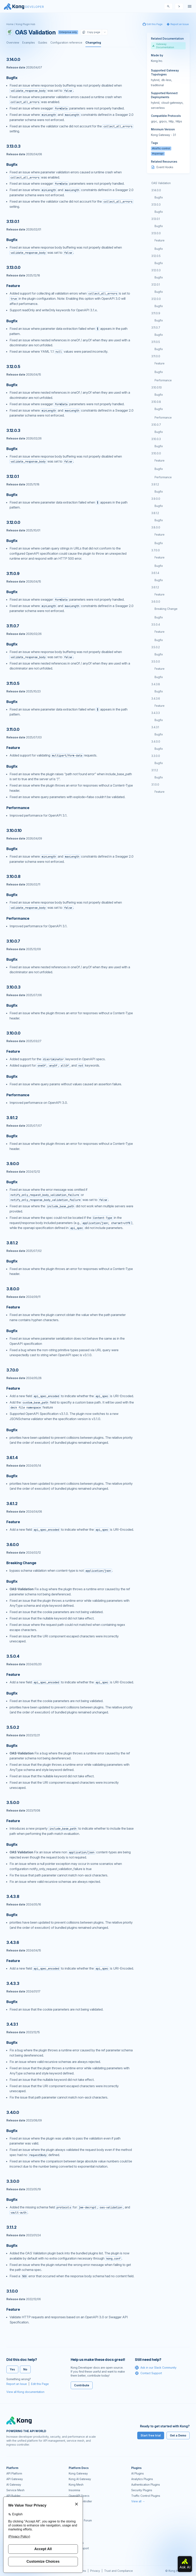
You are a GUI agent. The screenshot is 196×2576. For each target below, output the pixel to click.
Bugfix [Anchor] (12, 78)
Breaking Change (166, 608)
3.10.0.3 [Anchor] (13, 987)
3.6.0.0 (155, 601)
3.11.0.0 (155, 356)
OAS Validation (161, 183)
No (25, 2369)
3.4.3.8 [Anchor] (12, 1896)
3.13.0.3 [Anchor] (13, 146)
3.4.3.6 (155, 698)
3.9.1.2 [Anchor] (12, 1117)
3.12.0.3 (156, 270)
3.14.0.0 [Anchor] (13, 59)
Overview (12, 42)
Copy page (91, 32)
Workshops (76, 2542)
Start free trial (151, 2435)
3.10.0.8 (156, 401)
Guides (42, 42)
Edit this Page (40, 2384)
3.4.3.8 (155, 684)
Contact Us (76, 2554)
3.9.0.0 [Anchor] (12, 1163)
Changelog (93, 42)
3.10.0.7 (156, 424)
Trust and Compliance (118, 2570)
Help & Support (79, 2548)
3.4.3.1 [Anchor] (12, 2024)
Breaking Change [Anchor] (21, 1563)
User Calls (75, 2537)
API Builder (13, 2495)
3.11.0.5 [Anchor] (12, 683)
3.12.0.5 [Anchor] (13, 366)
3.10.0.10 (156, 387)
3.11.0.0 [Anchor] (12, 729)
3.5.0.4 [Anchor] (12, 1656)
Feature (160, 240)
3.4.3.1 (155, 727)
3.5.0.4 (155, 624)
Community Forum (80, 2520)
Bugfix (159, 197)
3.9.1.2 (155, 484)
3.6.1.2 (155, 587)
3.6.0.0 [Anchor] (12, 1544)
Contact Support (148, 2373)
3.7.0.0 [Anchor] (12, 1370)
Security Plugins (141, 2490)
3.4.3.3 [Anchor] (12, 1983)
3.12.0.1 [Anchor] (12, 476)
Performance (163, 380)
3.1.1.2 (154, 770)
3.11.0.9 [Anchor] (12, 573)
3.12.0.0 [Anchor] (13, 522)
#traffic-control (161, 148)
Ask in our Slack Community (155, 2368)
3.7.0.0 (155, 550)
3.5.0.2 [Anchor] (12, 1727)
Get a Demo (178, 2435)
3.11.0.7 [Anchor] (12, 626)
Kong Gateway (78, 2473)
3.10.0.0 (156, 453)
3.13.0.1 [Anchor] (12, 221)
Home (10, 24)
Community (76, 2514)
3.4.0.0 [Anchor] (12, 2112)
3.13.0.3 (156, 204)
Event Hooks (165, 167)
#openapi (158, 153)
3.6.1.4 (155, 573)
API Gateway (14, 2479)
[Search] (168, 6)
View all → (138, 2501)
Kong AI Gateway (80, 2479)
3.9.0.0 (155, 498)
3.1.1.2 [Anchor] (11, 2227)
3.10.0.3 (156, 439)
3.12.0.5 (156, 256)
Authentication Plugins (145, 2484)
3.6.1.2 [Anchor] (12, 1503)
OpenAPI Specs (79, 2495)
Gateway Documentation (163, 46)
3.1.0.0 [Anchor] (12, 2291)
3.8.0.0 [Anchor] (12, 1289)
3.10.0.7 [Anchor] (13, 941)
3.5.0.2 (155, 647)
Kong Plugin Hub (25, 24)
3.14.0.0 (156, 190)
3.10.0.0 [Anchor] (13, 1033)
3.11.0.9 (155, 313)
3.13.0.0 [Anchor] (13, 267)
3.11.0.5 (155, 342)
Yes (12, 2369)
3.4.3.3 (155, 713)
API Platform (14, 2473)
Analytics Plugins (142, 2479)
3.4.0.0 (155, 741)
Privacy (95, 2570)
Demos (73, 2531)
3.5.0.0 (155, 661)
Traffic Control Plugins (145, 2495)
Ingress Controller (80, 2501)
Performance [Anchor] (17, 808)
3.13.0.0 (156, 233)
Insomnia (74, 2490)
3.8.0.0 (155, 527)
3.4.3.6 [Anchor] (12, 1942)
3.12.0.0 (156, 299)
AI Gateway (13, 2484)
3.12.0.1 (155, 284)
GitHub (73, 2526)
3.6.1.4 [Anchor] (12, 1457)
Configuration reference (66, 42)
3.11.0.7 (155, 327)
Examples (28, 42)
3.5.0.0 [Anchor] (12, 1802)
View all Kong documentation (25, 2391)
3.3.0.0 (155, 755)
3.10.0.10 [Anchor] (14, 830)
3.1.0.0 (155, 784)
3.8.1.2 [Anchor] (12, 1243)
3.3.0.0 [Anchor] (12, 2181)
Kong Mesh (76, 2484)
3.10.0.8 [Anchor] (13, 876)
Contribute (81, 2385)
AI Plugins (137, 2473)
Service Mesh (15, 2490)
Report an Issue (16, 2384)
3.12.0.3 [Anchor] (13, 430)
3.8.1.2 (155, 513)
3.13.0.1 (155, 219)
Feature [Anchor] (13, 286)
